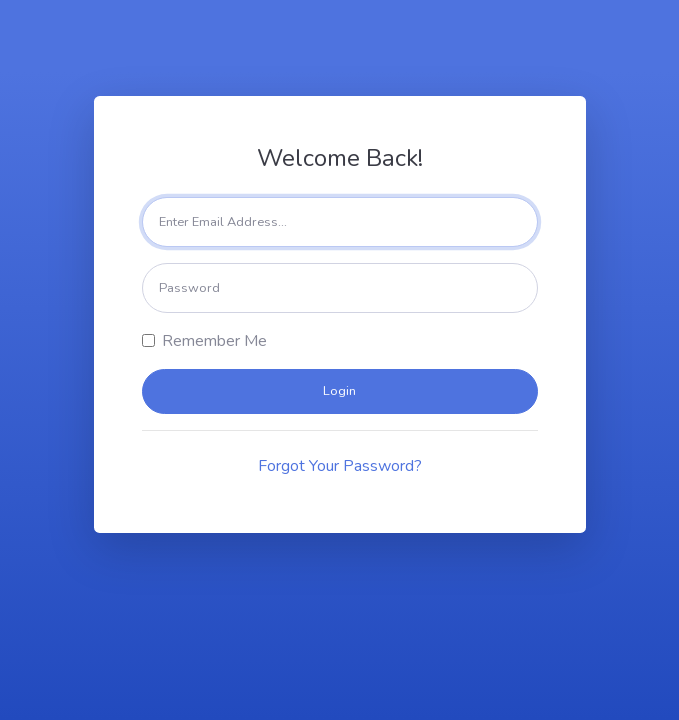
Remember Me (214, 341)
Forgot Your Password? (340, 466)
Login (339, 391)
